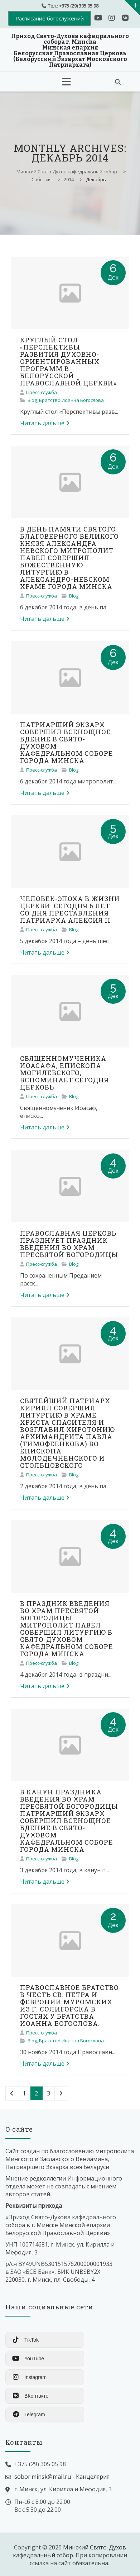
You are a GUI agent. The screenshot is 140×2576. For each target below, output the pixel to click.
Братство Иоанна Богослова (71, 400)
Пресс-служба (41, 392)
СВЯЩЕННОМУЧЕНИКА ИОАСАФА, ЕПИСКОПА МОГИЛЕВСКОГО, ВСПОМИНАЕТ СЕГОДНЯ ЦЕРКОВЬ (64, 1072)
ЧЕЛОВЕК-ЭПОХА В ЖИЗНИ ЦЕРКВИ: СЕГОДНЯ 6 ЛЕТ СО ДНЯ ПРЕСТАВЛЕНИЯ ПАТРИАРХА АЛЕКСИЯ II (70, 909)
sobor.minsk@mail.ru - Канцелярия (62, 2477)
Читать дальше (44, 423)
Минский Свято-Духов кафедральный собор (69, 2551)
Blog (32, 400)
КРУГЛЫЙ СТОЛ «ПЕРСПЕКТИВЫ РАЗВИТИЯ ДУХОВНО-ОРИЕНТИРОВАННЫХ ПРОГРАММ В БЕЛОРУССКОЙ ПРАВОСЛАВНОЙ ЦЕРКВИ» (68, 361)
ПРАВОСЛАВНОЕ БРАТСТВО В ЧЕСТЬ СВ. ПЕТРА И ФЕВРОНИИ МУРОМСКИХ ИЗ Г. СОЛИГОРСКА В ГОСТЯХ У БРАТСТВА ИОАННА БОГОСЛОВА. (69, 2005)
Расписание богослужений (49, 18)
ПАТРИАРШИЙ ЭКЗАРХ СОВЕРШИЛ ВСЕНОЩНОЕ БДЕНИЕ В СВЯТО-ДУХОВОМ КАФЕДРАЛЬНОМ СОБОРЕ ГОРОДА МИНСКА (66, 742)
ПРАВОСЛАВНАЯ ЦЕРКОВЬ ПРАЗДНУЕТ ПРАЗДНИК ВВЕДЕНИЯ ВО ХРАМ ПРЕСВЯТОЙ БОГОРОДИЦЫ (69, 1244)
